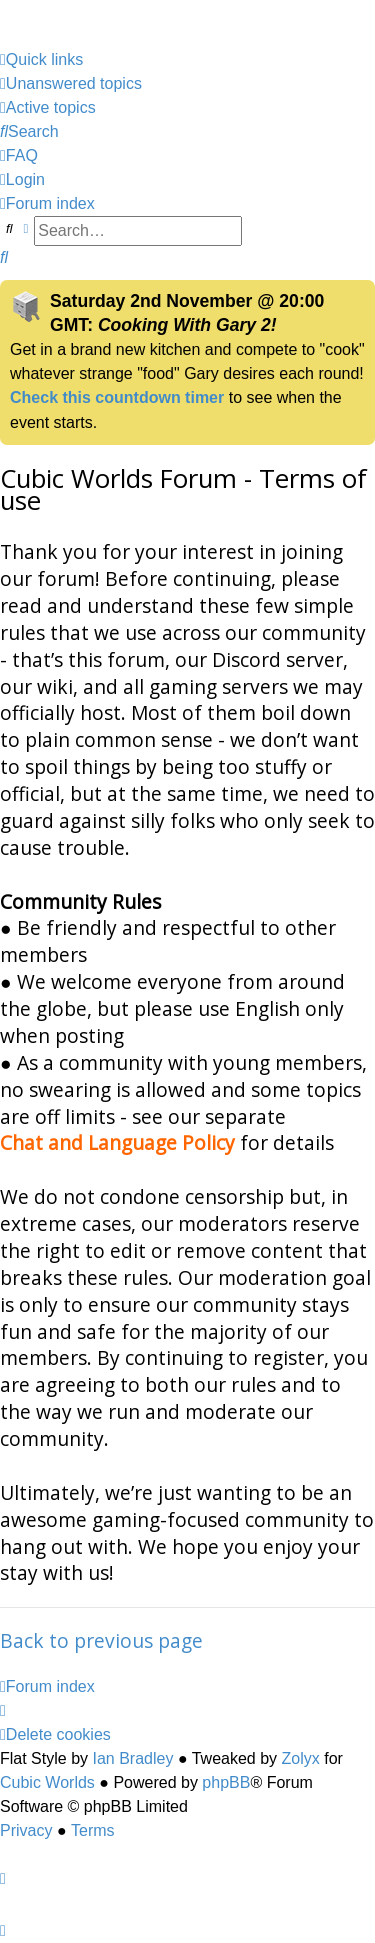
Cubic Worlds (47, 1782)
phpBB (226, 1782)
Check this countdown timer (117, 397)
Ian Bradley (132, 1758)
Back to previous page (101, 1641)
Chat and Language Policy (117, 1143)
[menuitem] (71, 84)
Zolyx (301, 1758)
